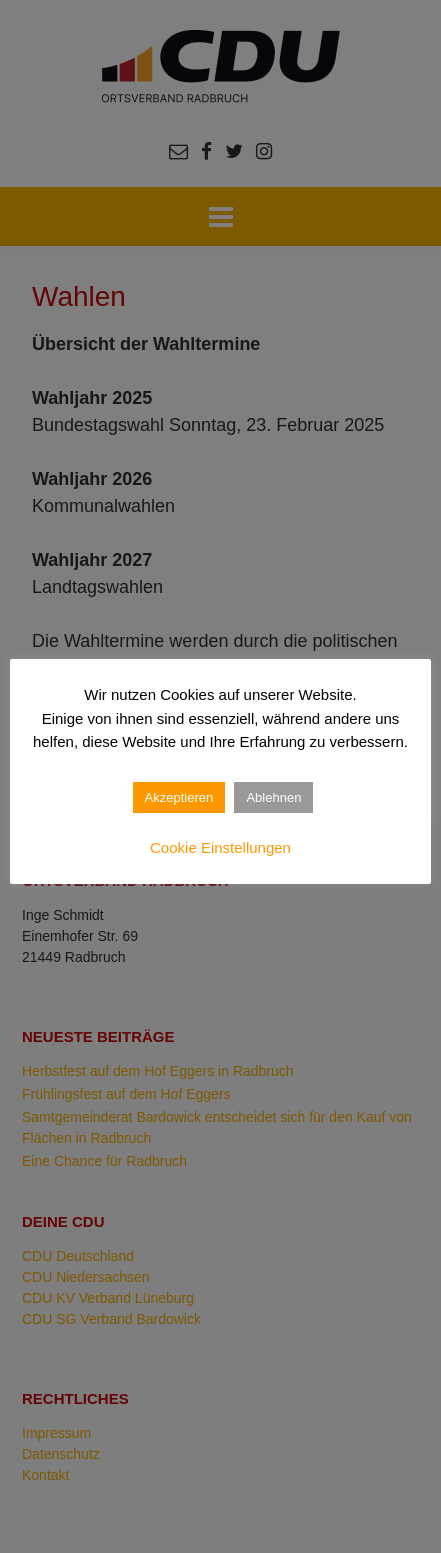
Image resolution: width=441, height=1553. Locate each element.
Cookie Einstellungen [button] (220, 847)
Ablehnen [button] (273, 797)
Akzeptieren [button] (179, 797)
